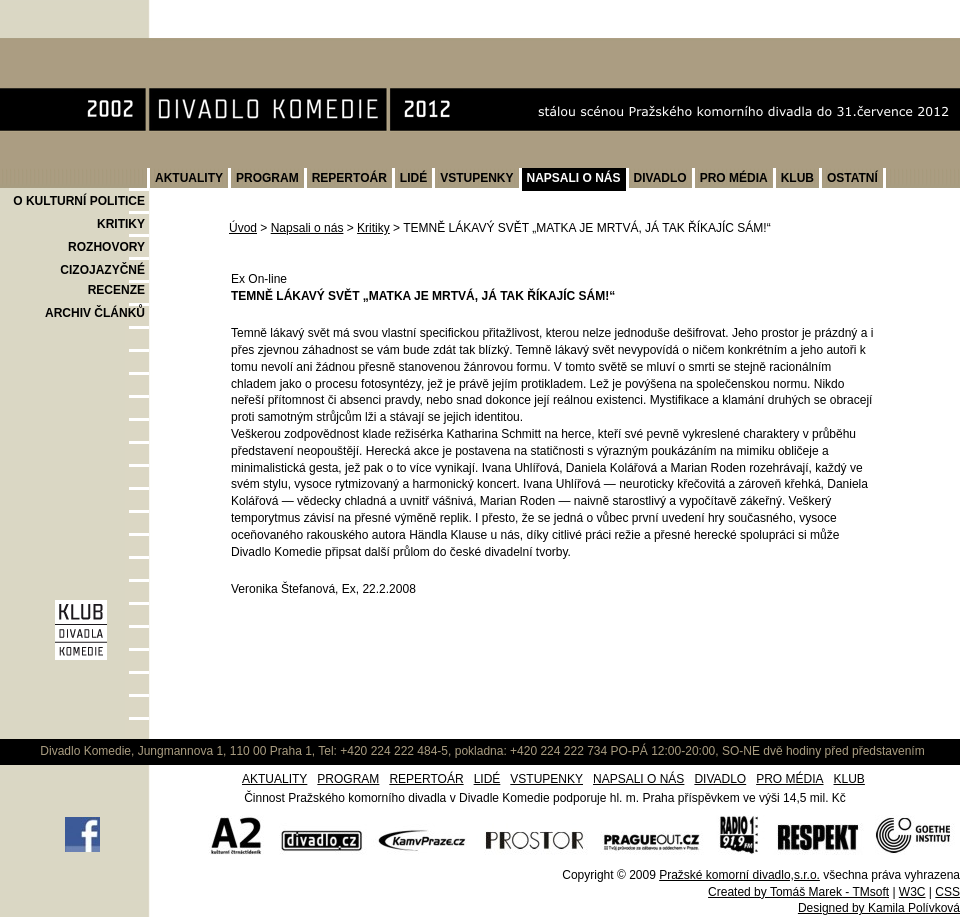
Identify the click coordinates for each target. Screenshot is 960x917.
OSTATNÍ (852, 178)
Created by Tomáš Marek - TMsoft (798, 892)
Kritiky (373, 228)
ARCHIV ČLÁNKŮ (95, 313)
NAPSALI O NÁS (574, 178)
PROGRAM (267, 178)
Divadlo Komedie (63, 48)
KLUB (797, 178)
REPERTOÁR (349, 178)
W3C (912, 892)
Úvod (243, 228)
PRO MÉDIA (734, 178)
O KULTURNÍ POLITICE (79, 201)
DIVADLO (660, 178)
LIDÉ (413, 178)
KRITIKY (121, 224)
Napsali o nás (307, 228)
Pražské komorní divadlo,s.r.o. (739, 875)
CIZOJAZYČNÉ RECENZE (102, 280)
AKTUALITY (189, 178)
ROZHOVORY (106, 247)
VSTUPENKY (476, 178)
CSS (947, 892)
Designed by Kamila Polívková (879, 908)
